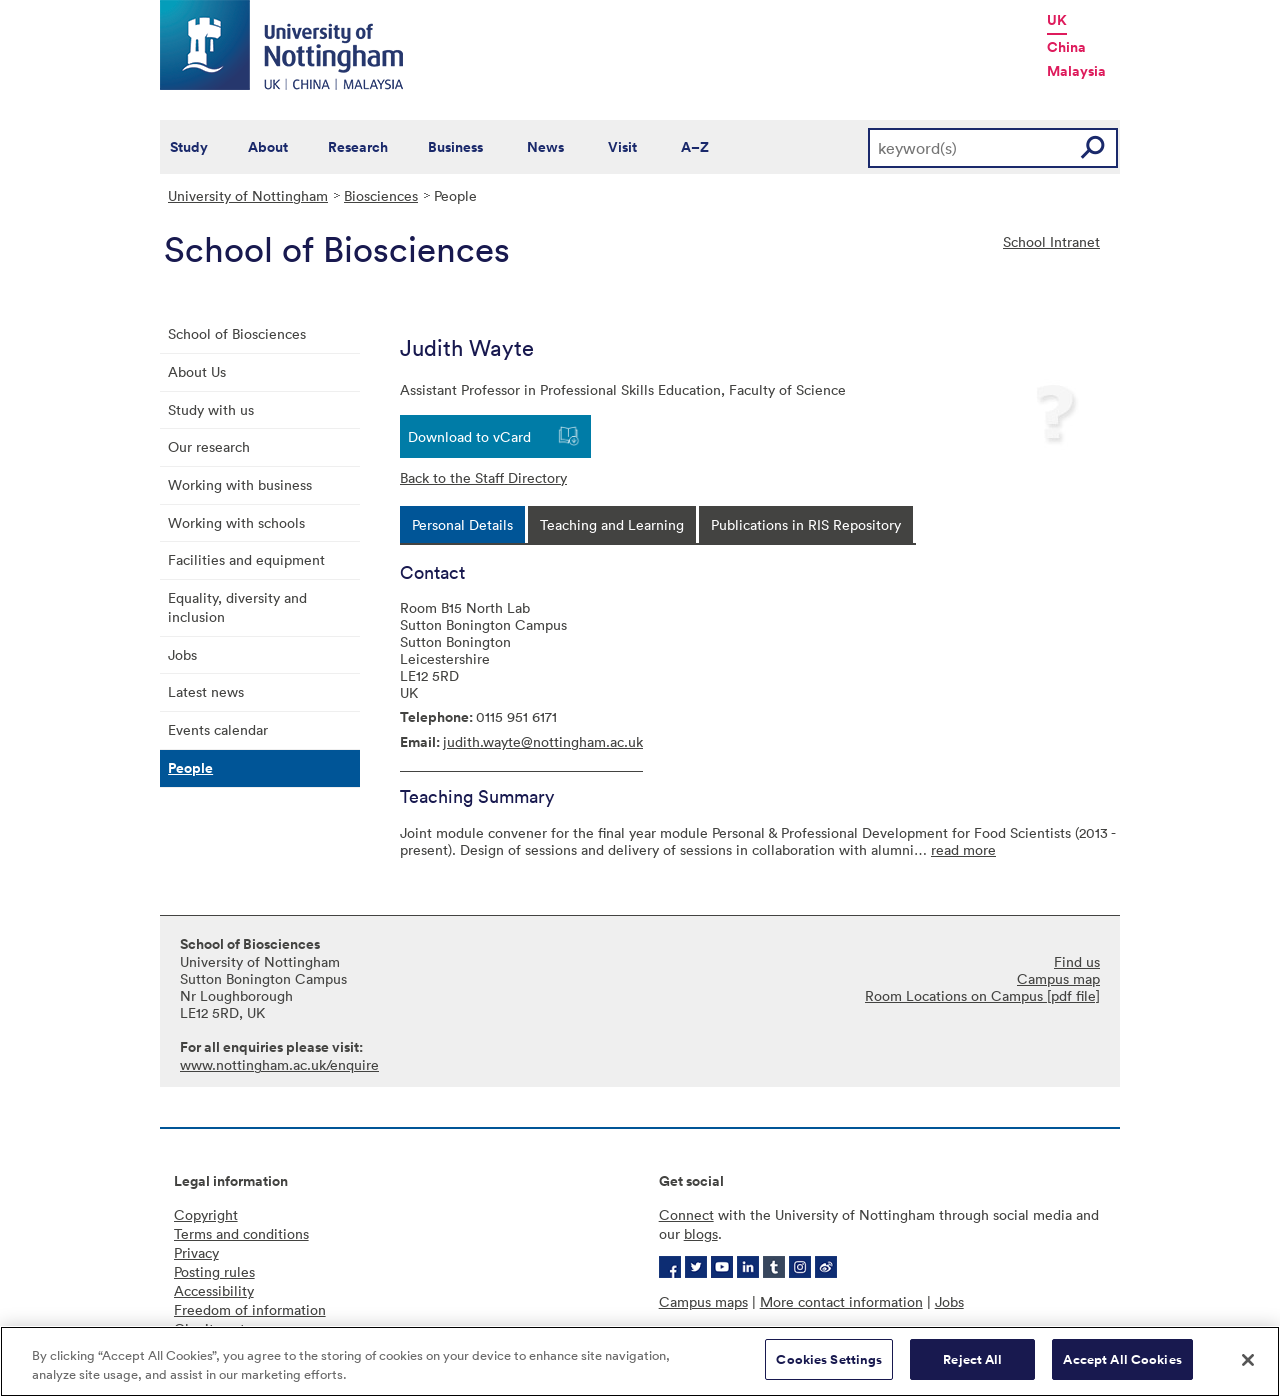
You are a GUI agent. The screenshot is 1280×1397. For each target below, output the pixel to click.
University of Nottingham (248, 195)
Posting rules (214, 1271)
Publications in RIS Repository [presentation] (806, 524)
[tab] (462, 524)
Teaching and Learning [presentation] (612, 524)
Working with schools (236, 522)
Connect (686, 1214)
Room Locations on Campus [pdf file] (982, 995)
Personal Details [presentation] (462, 524)
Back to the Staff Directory (483, 477)
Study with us (211, 409)
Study (189, 147)
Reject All (972, 1362)
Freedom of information (250, 1309)
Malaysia (1076, 71)
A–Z (695, 147)
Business (455, 147)
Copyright (206, 1214)
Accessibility (214, 1290)
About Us (197, 371)
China (1066, 47)
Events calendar (218, 729)
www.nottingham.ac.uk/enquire (279, 1064)
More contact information (841, 1301)
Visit (622, 147)
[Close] (1248, 1362)
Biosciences (381, 195)
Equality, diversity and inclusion (237, 607)
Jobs (182, 654)
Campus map (1058, 978)
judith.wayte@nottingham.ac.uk (543, 741)
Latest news (206, 691)
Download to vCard (469, 436)
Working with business (240, 484)
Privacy (196, 1252)
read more (963, 849)
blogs (701, 1233)
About (268, 147)
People (190, 768)
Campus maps (703, 1301)
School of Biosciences (237, 333)
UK (1057, 20)
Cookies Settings (829, 1362)
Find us (1077, 961)
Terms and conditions (241, 1233)
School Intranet (1051, 241)
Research (358, 147)
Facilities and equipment (246, 559)
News (545, 147)
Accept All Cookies (1122, 1362)
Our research (209, 446)
